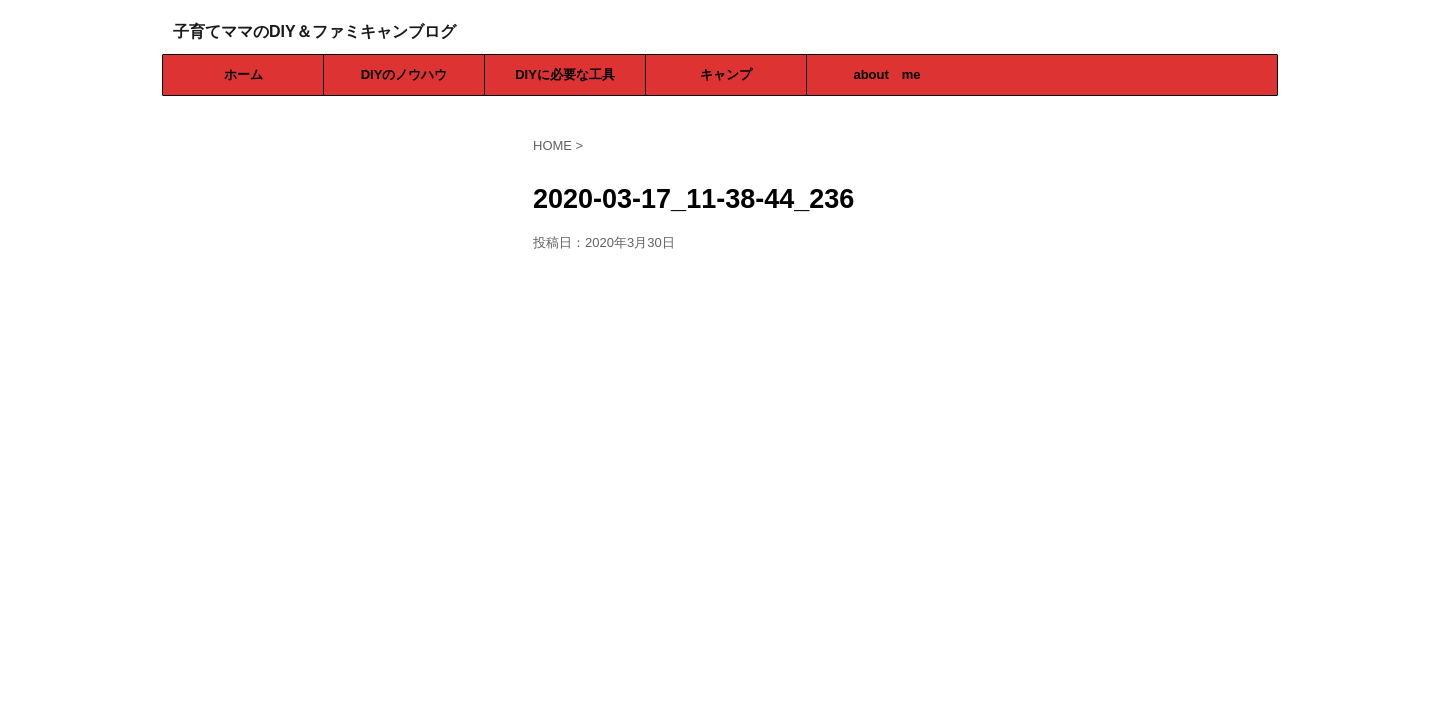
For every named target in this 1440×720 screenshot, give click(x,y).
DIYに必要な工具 (565, 74)
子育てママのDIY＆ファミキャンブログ (314, 31)
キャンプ (726, 74)
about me (886, 74)
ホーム (243, 74)
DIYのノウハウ (404, 74)
